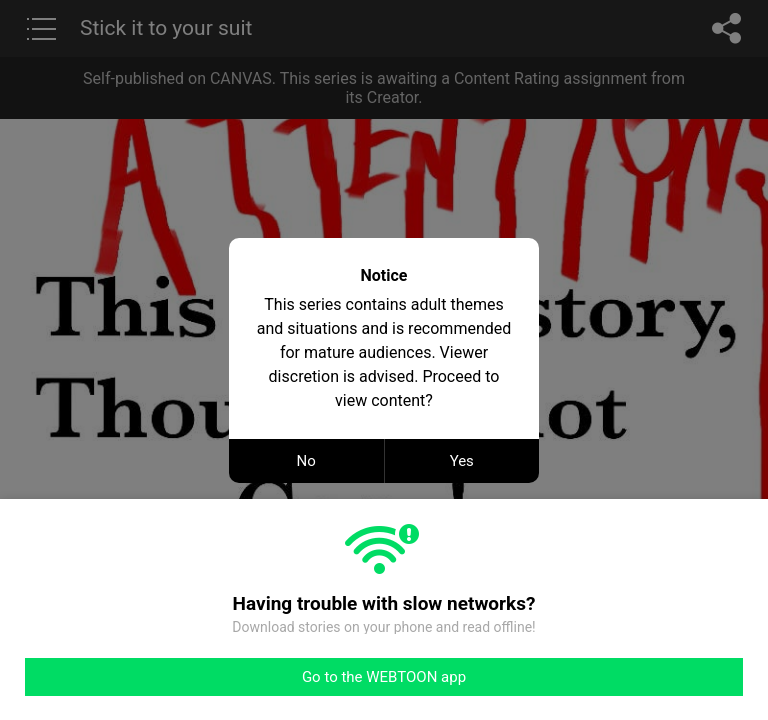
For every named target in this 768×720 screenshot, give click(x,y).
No (306, 461)
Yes (462, 461)
